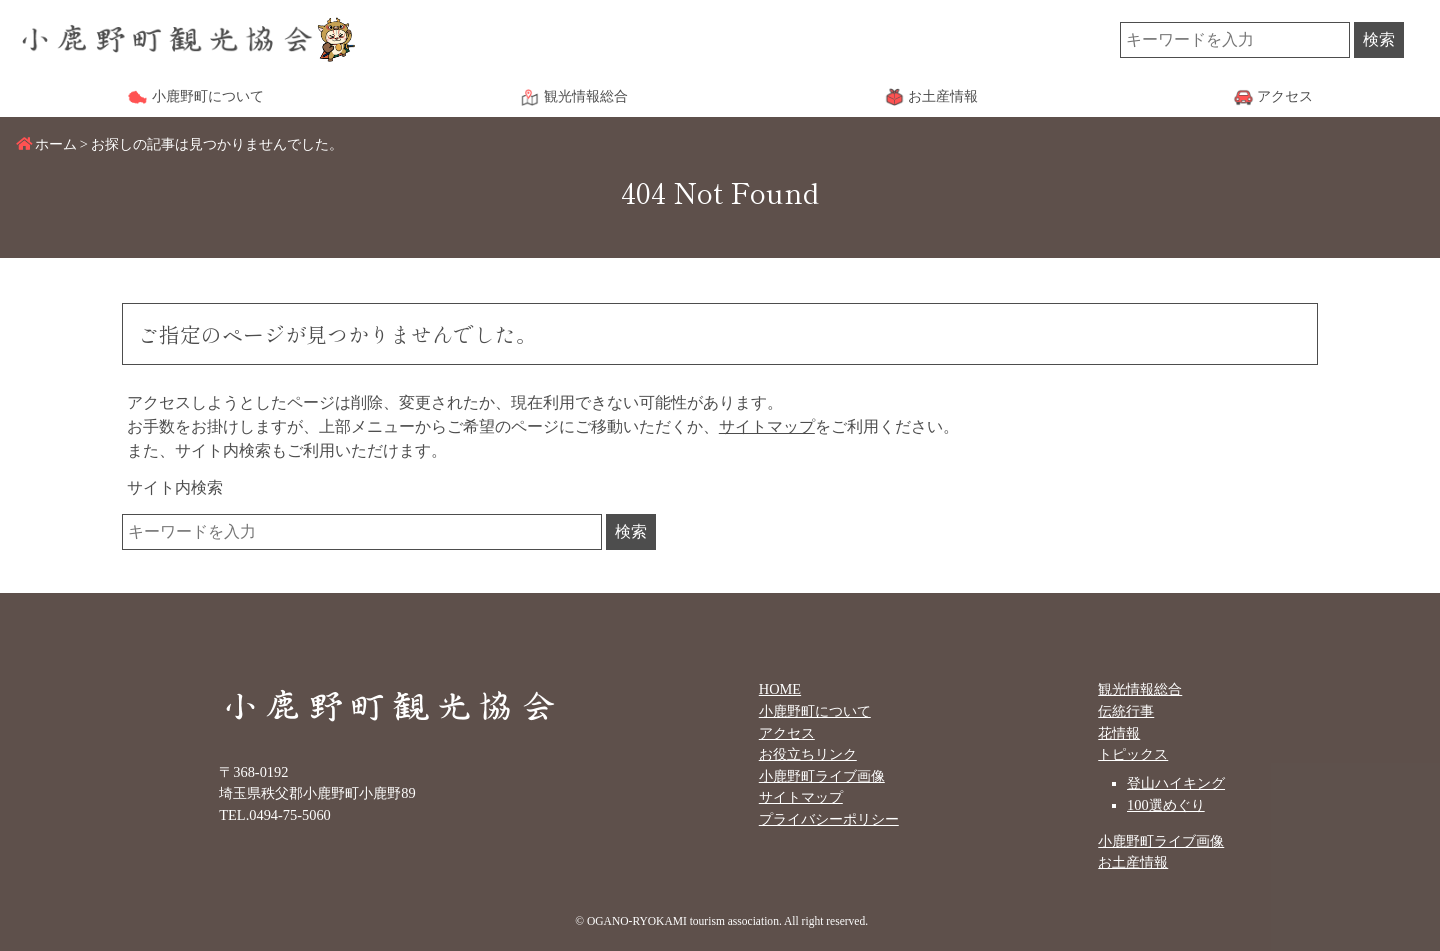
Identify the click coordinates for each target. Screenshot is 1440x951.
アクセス (787, 733)
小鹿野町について (815, 711)
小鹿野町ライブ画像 (822, 776)
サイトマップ (767, 426)
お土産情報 (1133, 862)
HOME (780, 689)
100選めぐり (1166, 805)
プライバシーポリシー (829, 819)
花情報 (1119, 733)
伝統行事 (1126, 711)
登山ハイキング (1176, 783)
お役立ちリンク (808, 754)
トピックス (1133, 754)
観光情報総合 (1140, 689)
